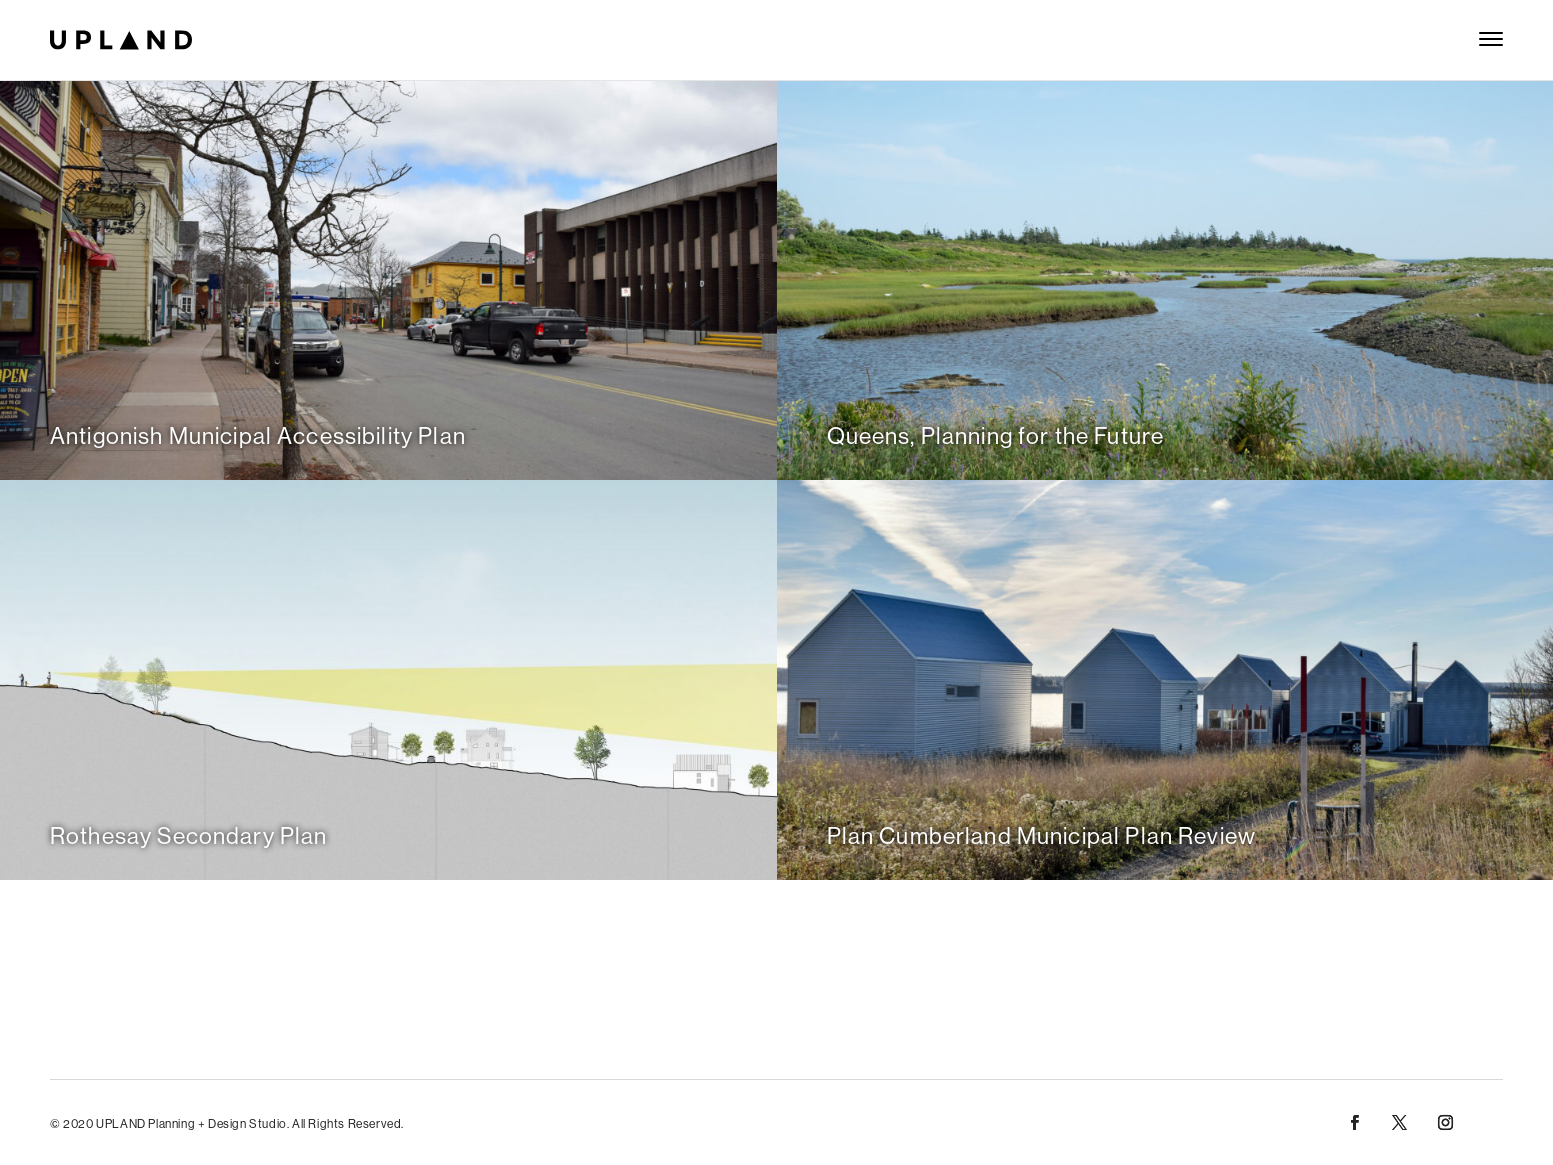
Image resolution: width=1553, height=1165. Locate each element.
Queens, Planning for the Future (996, 435)
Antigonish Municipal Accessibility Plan (258, 435)
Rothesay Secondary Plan (188, 835)
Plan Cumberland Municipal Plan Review (1042, 835)
